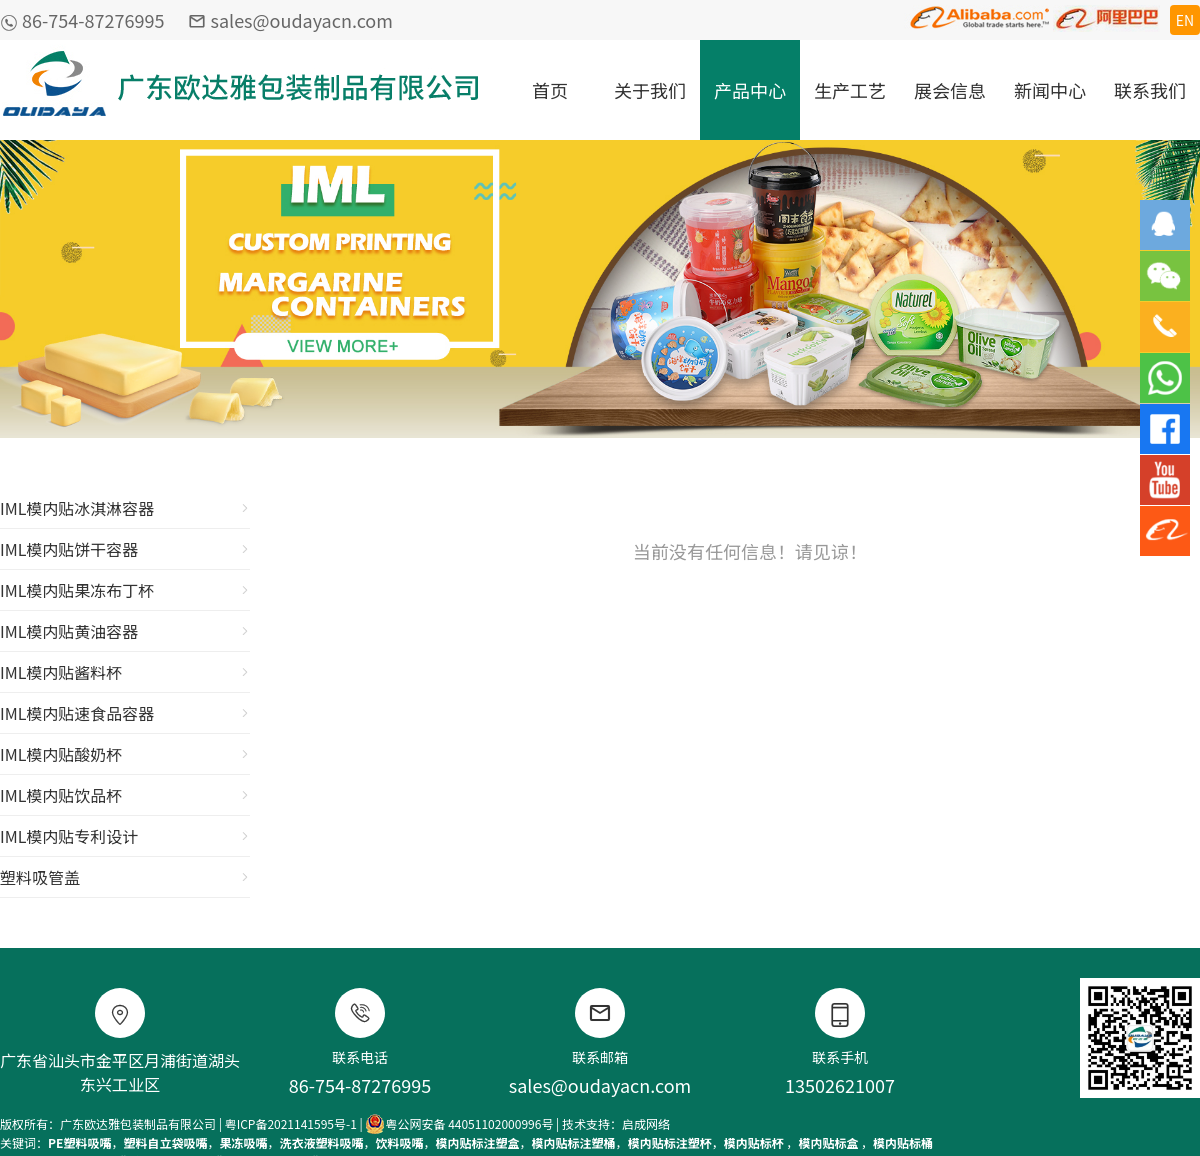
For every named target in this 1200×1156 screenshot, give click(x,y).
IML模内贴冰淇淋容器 (125, 508)
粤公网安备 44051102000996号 (459, 1124)
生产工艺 (850, 90)
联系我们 (1150, 90)
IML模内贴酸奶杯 (125, 754)
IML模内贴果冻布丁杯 (125, 590)
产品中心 (750, 90)
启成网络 (646, 1123)
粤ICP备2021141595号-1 (291, 1123)
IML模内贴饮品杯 (125, 795)
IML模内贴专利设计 (125, 836)
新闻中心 (1050, 90)
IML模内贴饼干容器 (125, 549)
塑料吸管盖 (125, 877)
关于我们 (650, 90)
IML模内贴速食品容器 (125, 713)
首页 (550, 90)
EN (1185, 20)
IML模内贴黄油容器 (125, 631)
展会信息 (950, 90)
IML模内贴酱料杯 (125, 672)
